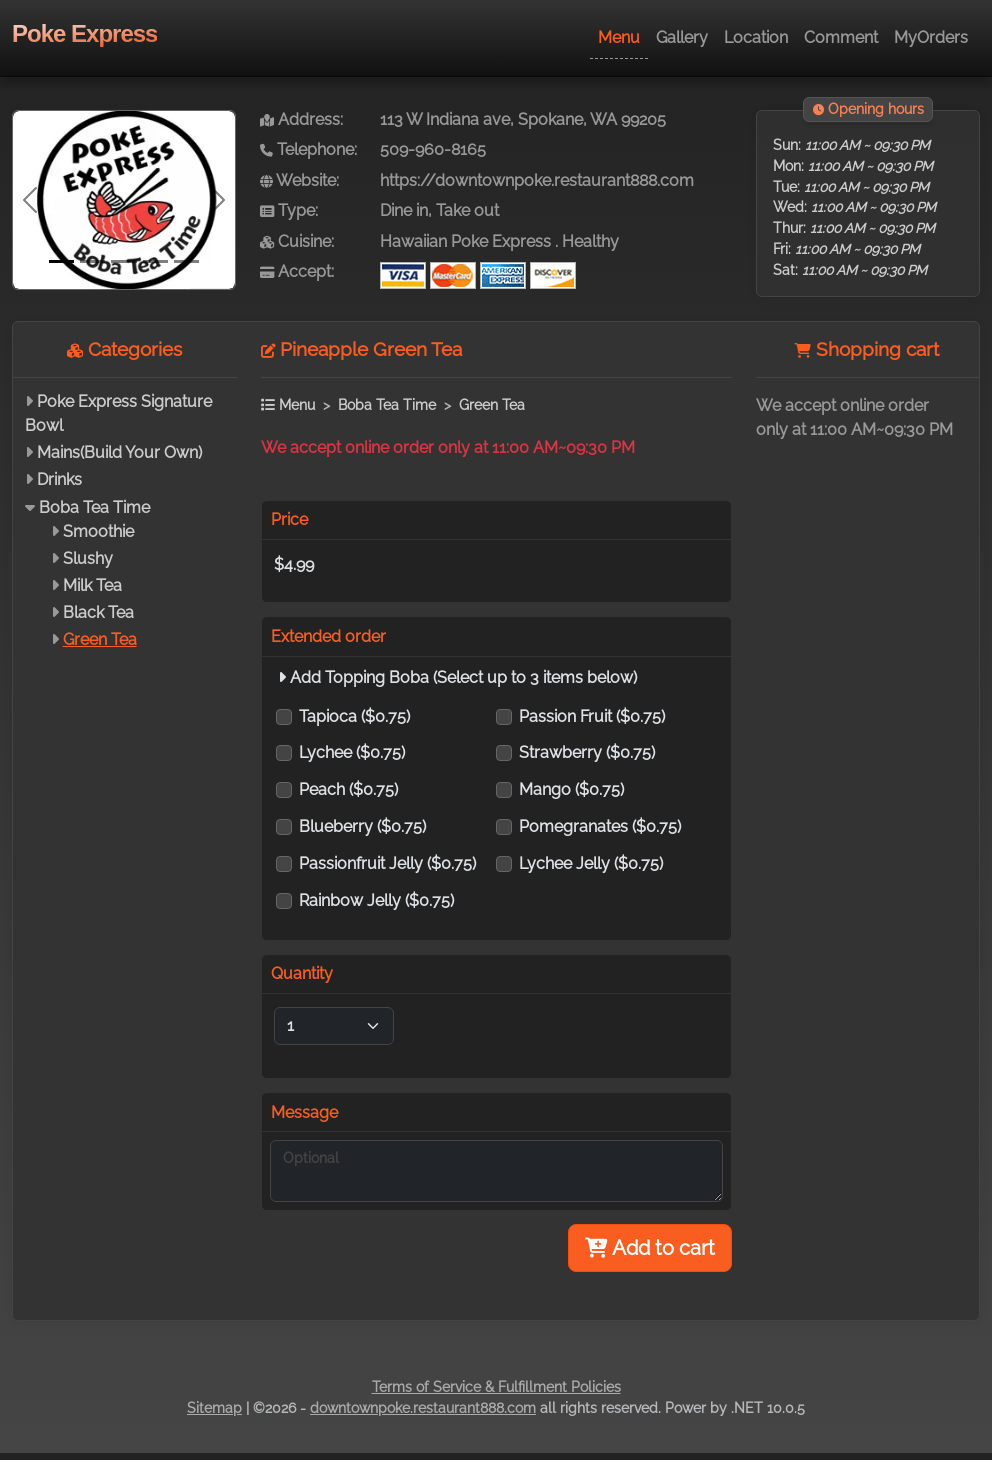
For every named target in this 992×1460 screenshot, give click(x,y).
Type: (289, 210)
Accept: (297, 271)
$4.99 (294, 564)
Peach (348, 789)
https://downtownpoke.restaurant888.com (537, 180)
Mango (571, 789)
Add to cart (650, 1248)
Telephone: (308, 149)
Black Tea (98, 612)
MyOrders (931, 37)
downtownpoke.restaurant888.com (423, 1408)
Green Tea (100, 639)
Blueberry (362, 826)
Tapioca (354, 716)
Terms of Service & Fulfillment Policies (496, 1387)
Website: (299, 180)
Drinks (59, 479)
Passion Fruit (592, 716)
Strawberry (587, 752)
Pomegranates (600, 826)
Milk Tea (92, 585)
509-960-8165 (433, 149)
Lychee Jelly (591, 863)
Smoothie (98, 531)
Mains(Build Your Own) (119, 452)
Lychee (352, 752)
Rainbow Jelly (376, 900)
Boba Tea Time (94, 507)
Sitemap (214, 1408)
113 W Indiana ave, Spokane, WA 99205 (523, 119)
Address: (301, 119)
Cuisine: (297, 241)
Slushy (88, 558)
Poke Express (84, 33)
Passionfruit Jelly (387, 863)
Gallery (682, 37)
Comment (841, 37)
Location (756, 37)
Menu (619, 37)
